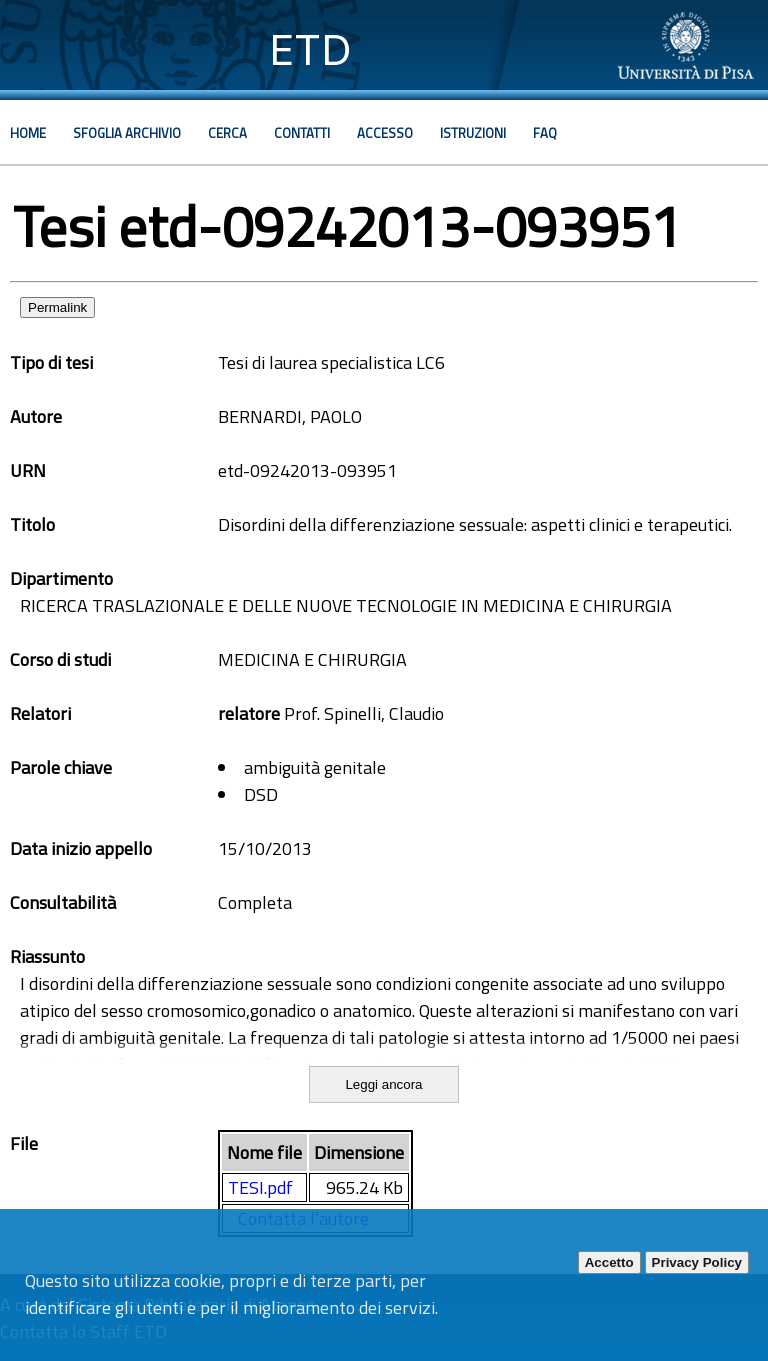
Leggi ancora (383, 1084)
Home (28, 133)
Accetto (609, 1262)
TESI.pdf (260, 1187)
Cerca (227, 133)
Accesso (385, 133)
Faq (545, 133)
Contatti (302, 133)
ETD (310, 49)
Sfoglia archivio (127, 133)
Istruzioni (473, 133)
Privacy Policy (697, 1262)
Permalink (57, 307)
